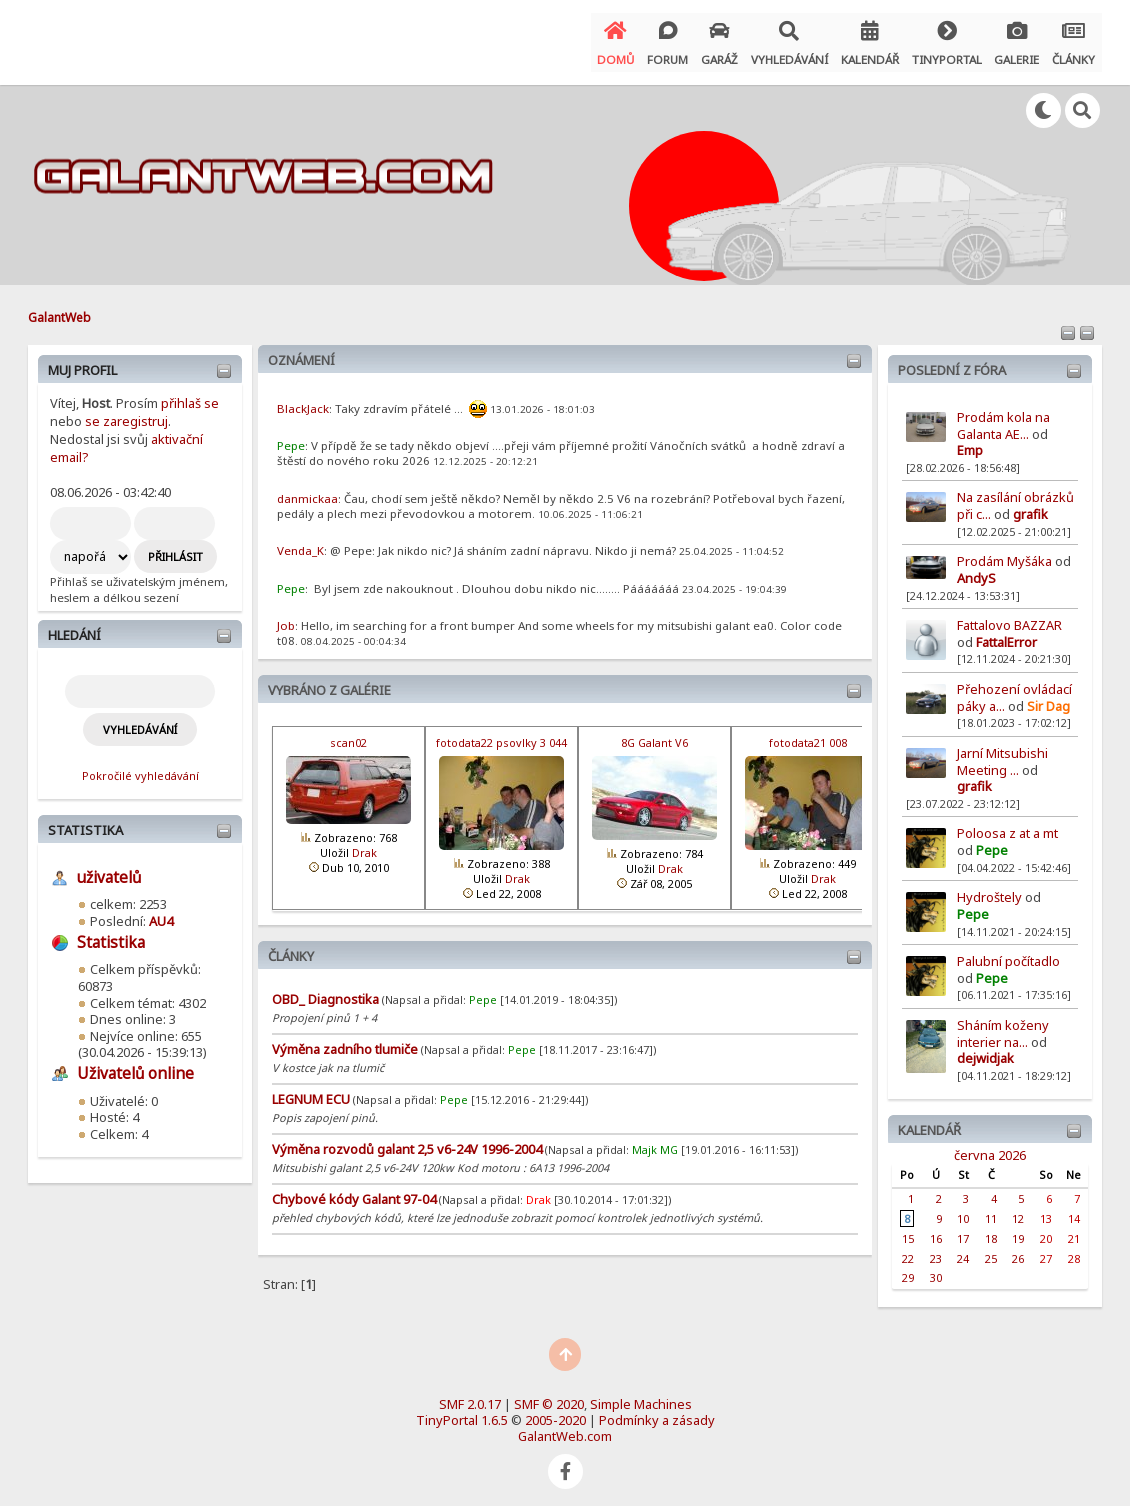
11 (991, 1210)
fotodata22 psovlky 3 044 (501, 734)
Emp (970, 442)
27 (1046, 1249)
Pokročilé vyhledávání (140, 767)
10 (963, 1210)
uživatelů (109, 869)
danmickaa (307, 490)
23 (936, 1249)
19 (1018, 1230)
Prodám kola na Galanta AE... (1003, 417)
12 (1018, 1210)
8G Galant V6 (654, 734)
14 (1074, 1210)
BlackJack (303, 400)
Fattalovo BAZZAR (1009, 617)
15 (908, 1230)
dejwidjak (985, 1050)
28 (1074, 1249)
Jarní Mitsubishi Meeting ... (1002, 753)
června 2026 (990, 1146)
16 (936, 1230)
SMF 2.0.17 (470, 1396)
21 (1074, 1230)
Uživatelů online (135, 1065)
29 (908, 1269)
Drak (364, 844)
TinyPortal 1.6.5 (462, 1412)
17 (963, 1230)
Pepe (992, 842)
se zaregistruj (126, 413)
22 (908, 1249)
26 (1018, 1249)
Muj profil (82, 362)
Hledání (74, 626)
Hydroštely (989, 889)
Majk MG (655, 1141)
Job (286, 617)
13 (1046, 1210)
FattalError (1006, 634)
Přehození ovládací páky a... (1014, 689)
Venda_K (300, 542)
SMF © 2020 (549, 1396)
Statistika (85, 822)
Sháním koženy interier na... (1003, 1025)
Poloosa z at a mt (1007, 825)
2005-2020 (555, 1412)
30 (936, 1269)
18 (991, 1230)
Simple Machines (641, 1396)
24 (963, 1249)
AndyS (976, 570)
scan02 (348, 734)
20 (1046, 1230)
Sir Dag (1048, 697)
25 (991, 1249)
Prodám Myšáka (1006, 553)
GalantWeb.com (565, 1428)
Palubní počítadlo (1008, 953)
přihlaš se (190, 395)
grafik (1030, 506)
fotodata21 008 (808, 734)
